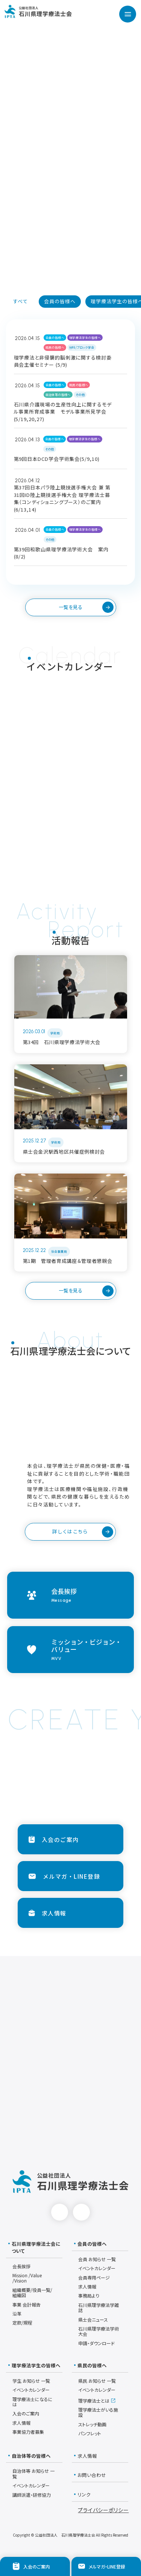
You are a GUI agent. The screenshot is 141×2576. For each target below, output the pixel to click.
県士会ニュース (93, 2319)
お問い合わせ (90, 2475)
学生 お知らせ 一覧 (31, 2380)
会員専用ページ (94, 2277)
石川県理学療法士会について (34, 2247)
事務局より (88, 2295)
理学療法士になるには (32, 2401)
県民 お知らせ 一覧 (97, 2380)
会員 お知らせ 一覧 (97, 2259)
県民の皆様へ (54, 347)
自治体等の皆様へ (58, 394)
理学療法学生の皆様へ (85, 337)
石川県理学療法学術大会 (98, 2331)
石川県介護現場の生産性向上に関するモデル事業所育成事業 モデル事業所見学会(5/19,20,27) (63, 412)
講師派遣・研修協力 (31, 2495)
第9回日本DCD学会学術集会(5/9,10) (57, 458)
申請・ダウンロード (96, 2343)
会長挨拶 (21, 2266)
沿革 (16, 2313)
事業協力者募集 (28, 2432)
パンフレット (89, 2433)
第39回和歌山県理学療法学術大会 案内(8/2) (61, 553)
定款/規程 (22, 2322)
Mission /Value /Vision (27, 2278)
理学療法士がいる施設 (98, 2412)
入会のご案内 (25, 2413)
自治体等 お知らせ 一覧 (33, 2473)
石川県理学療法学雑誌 (98, 2307)
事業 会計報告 (26, 2304)
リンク (82, 2494)
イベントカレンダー (96, 2268)
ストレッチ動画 (92, 2424)
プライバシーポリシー (103, 2510)
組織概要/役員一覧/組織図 (32, 2292)
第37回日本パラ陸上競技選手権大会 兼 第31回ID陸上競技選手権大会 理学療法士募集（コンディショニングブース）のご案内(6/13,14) (62, 498)
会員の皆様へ (54, 337)
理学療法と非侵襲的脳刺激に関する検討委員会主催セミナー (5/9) (63, 361)
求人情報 (87, 2286)
